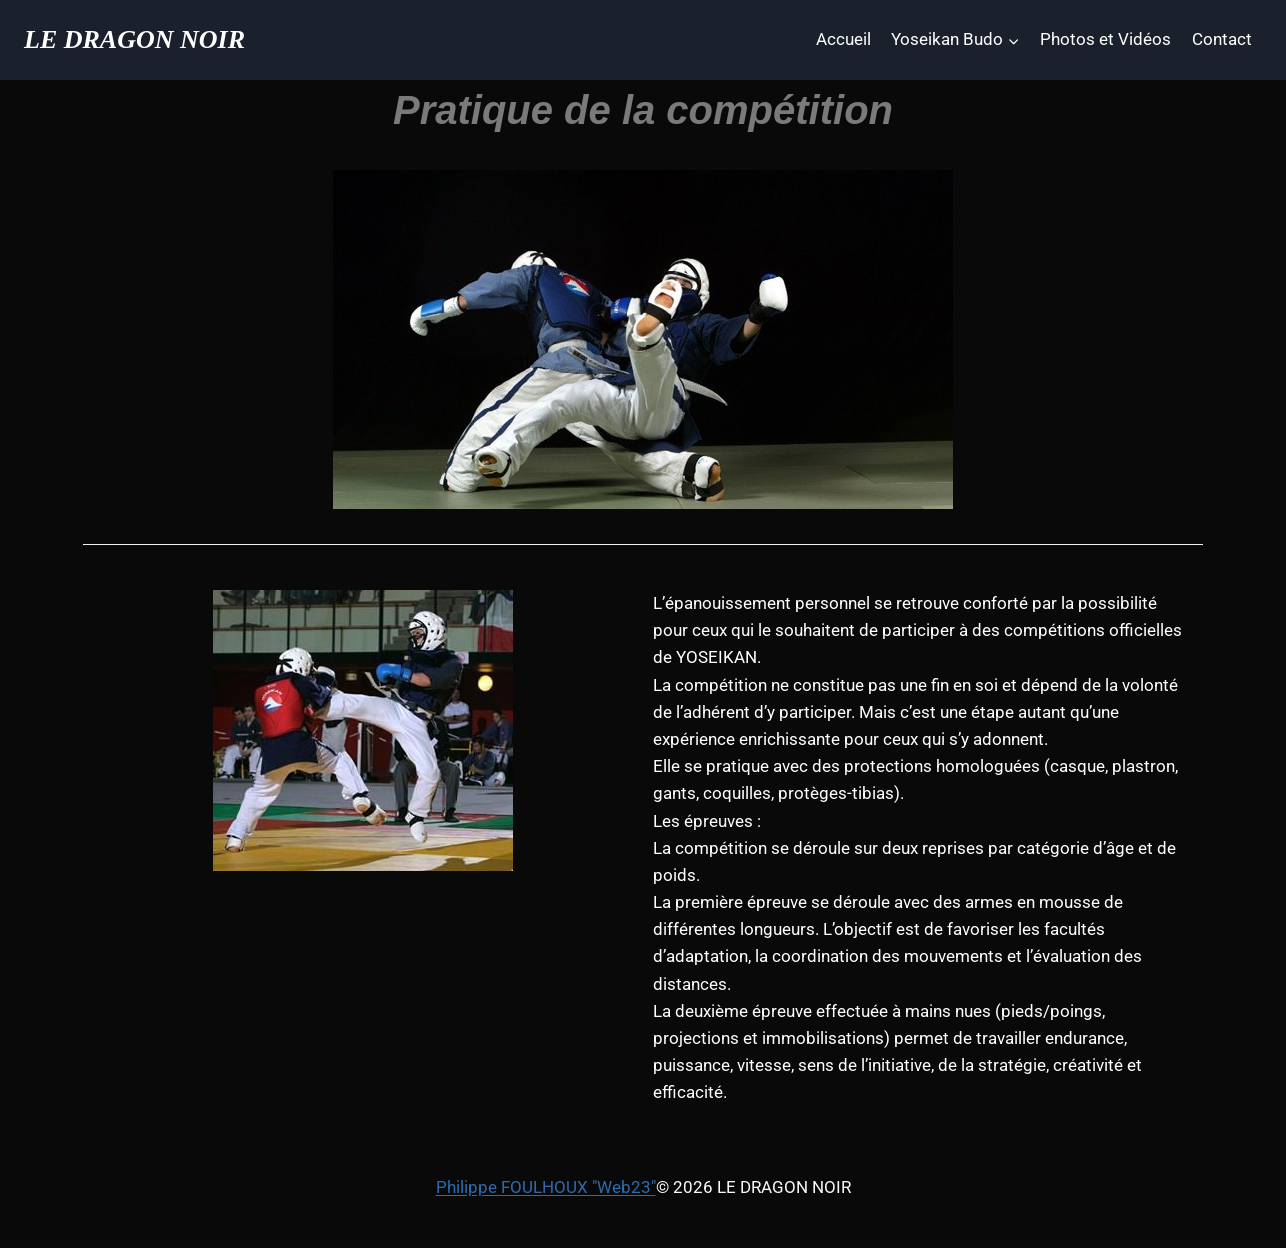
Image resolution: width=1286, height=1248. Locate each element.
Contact (1222, 39)
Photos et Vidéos (1105, 39)
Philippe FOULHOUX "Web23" (546, 1187)
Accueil (843, 39)
